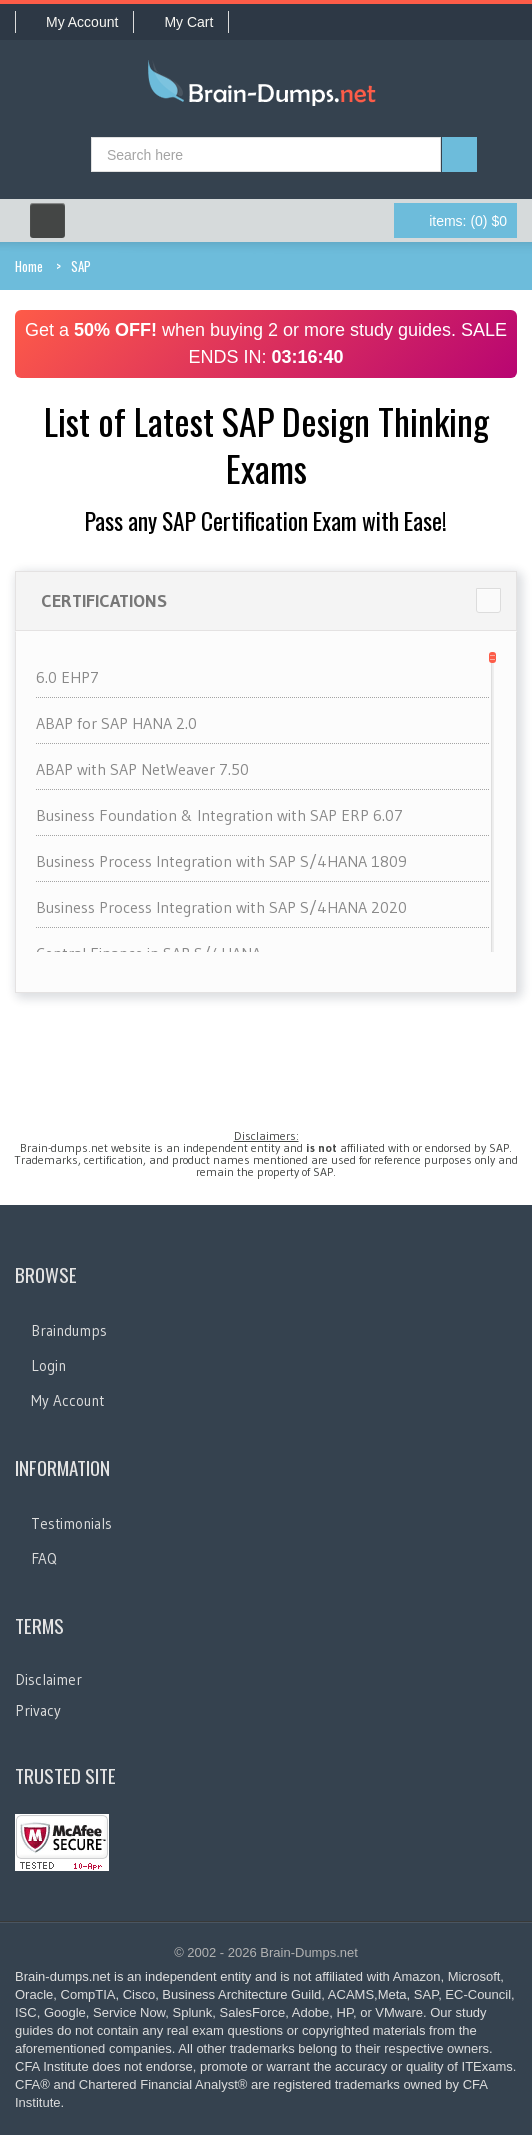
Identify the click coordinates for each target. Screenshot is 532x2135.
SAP (81, 266)
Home (29, 266)
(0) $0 (468, 221)
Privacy (38, 1710)
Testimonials (71, 1523)
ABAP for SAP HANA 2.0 (116, 723)
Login (48, 1365)
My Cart (181, 22)
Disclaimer (48, 1679)
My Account (74, 22)
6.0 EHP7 (67, 677)
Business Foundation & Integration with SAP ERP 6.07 (219, 815)
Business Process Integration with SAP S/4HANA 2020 (221, 907)
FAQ (44, 1558)
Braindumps (69, 1330)
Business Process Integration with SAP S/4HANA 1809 (221, 861)
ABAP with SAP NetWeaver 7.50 (142, 769)
